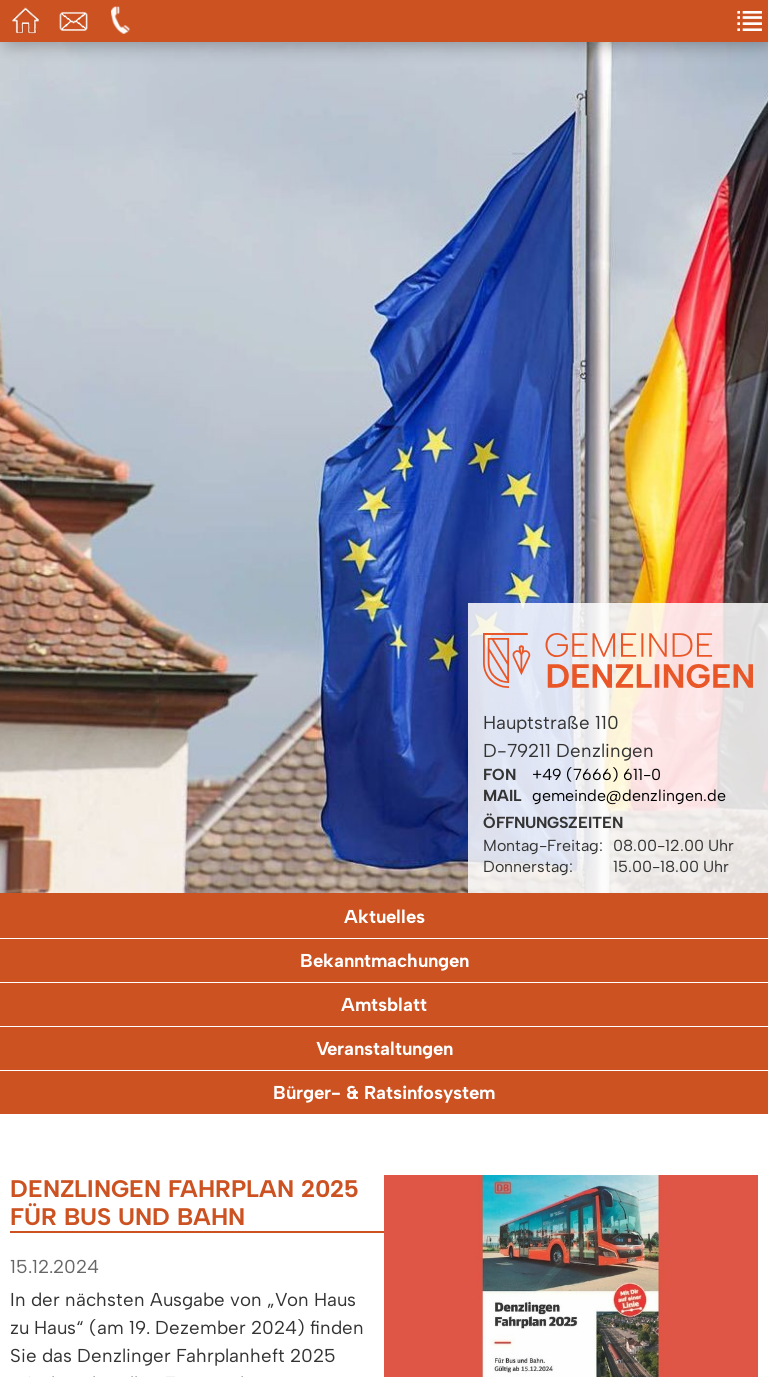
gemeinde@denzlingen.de (629, 795)
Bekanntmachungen (384, 960)
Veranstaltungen (384, 1048)
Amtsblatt (384, 1004)
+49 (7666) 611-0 (596, 774)
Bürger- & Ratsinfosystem (384, 1092)
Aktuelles (384, 916)
